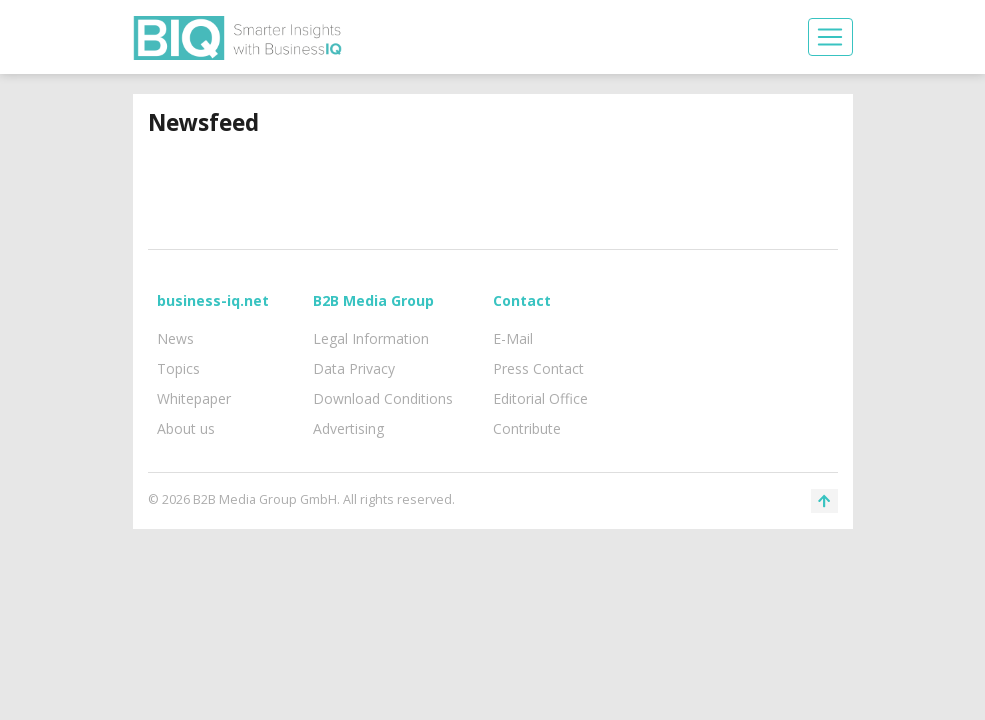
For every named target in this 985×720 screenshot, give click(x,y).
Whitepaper (194, 398)
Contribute (527, 428)
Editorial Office (540, 398)
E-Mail (513, 338)
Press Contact (538, 368)
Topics (178, 368)
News (175, 338)
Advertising (348, 428)
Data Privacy (354, 368)
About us (186, 428)
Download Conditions (383, 398)
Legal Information (371, 338)
